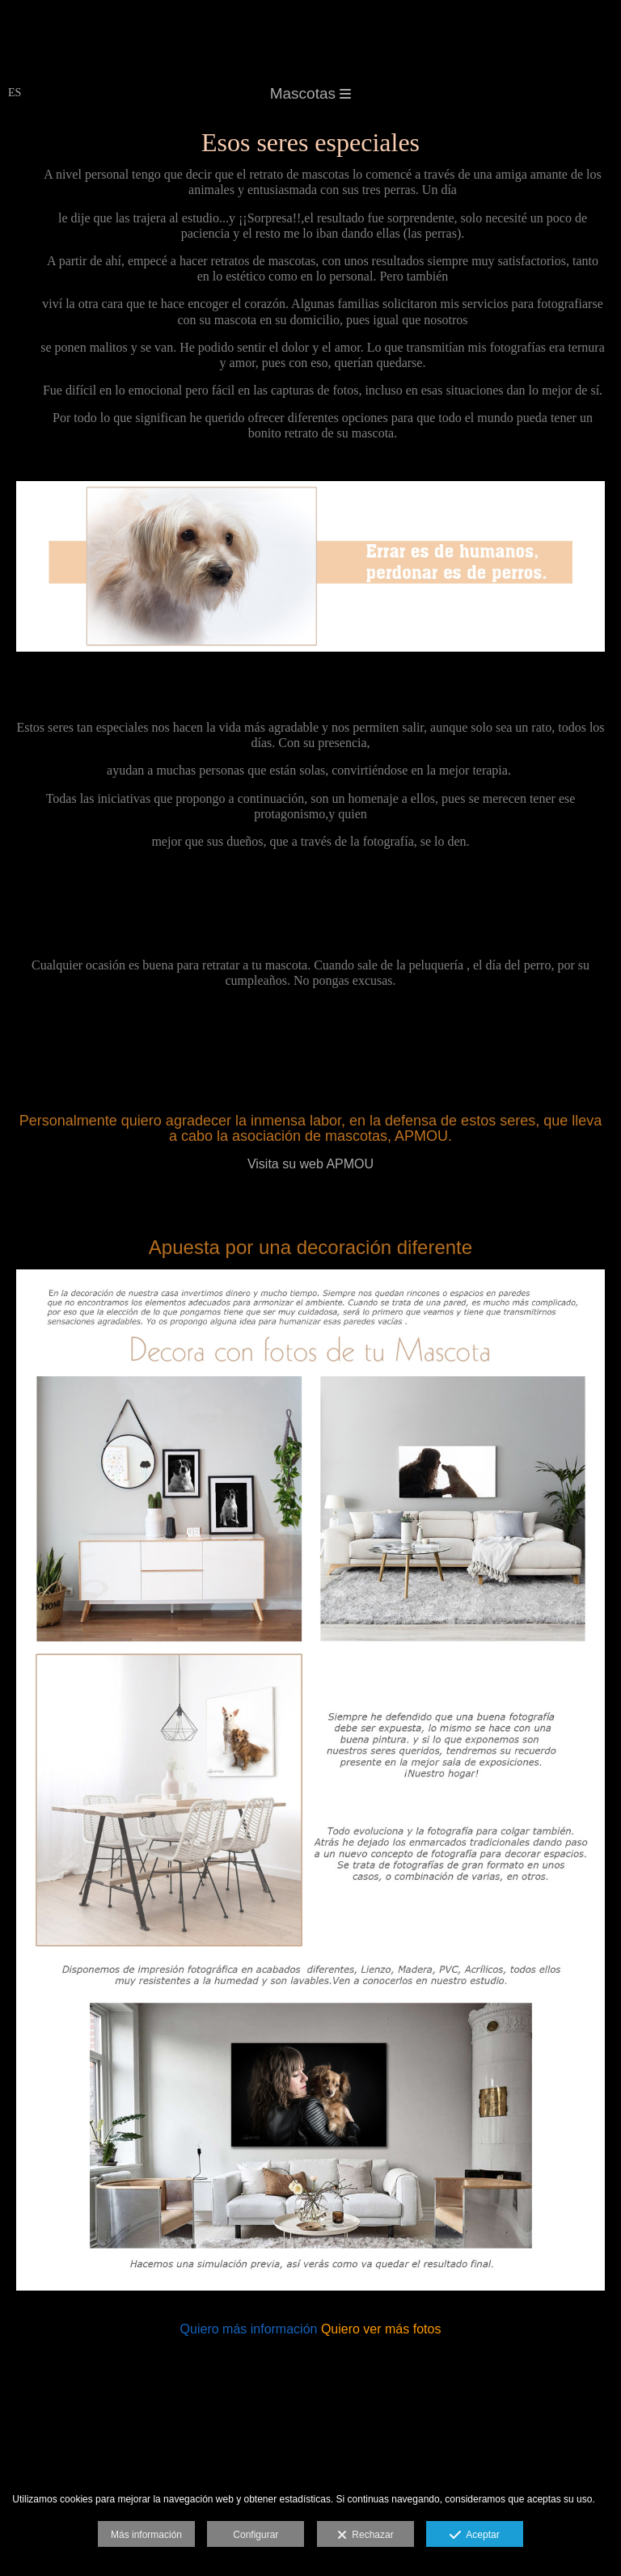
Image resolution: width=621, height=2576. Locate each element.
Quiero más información (249, 2329)
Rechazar (365, 2535)
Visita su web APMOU (310, 1164)
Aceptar (474, 2535)
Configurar (255, 2534)
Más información (146, 2534)
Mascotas (311, 93)
